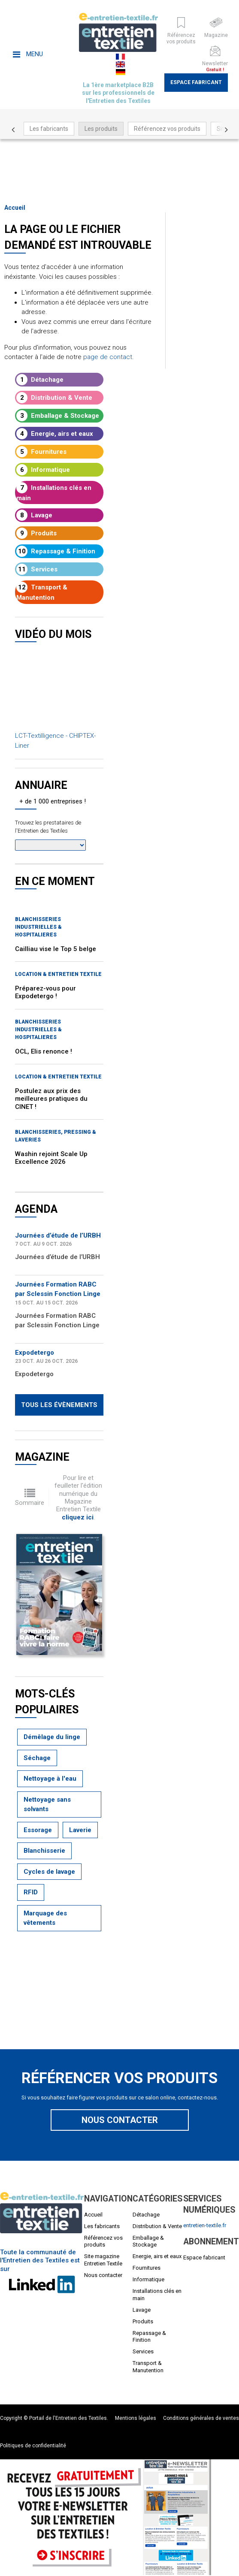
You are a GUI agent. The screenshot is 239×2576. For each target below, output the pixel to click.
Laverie (80, 1830)
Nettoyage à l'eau (50, 1778)
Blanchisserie (44, 1850)
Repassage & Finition (55, 551)
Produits (36, 533)
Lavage (34, 515)
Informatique (43, 469)
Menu (28, 54)
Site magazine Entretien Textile (103, 2260)
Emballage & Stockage (57, 415)
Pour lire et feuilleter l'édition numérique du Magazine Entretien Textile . (78, 1497)
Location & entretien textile (58, 974)
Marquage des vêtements (45, 1918)
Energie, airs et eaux (54, 433)
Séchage (37, 1758)
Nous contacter (120, 2120)
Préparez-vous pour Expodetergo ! (45, 992)
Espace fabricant (196, 82)
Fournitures (41, 451)
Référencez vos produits (167, 128)
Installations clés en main (53, 492)
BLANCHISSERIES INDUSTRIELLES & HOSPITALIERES (38, 927)
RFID (31, 1892)
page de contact (107, 357)
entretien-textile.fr (204, 2225)
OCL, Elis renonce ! (43, 1051)
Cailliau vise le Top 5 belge (55, 949)
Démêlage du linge (52, 1737)
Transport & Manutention (41, 591)
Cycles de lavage (49, 1871)
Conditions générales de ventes (201, 2418)
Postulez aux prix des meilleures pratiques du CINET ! (51, 1099)
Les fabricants (49, 128)
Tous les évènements (59, 1405)
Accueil (14, 207)
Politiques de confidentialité (33, 2446)
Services (36, 569)
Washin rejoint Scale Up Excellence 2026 (51, 1158)
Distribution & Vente (54, 397)
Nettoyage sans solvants (47, 1804)
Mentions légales (135, 2418)
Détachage (40, 379)
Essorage (38, 1830)
